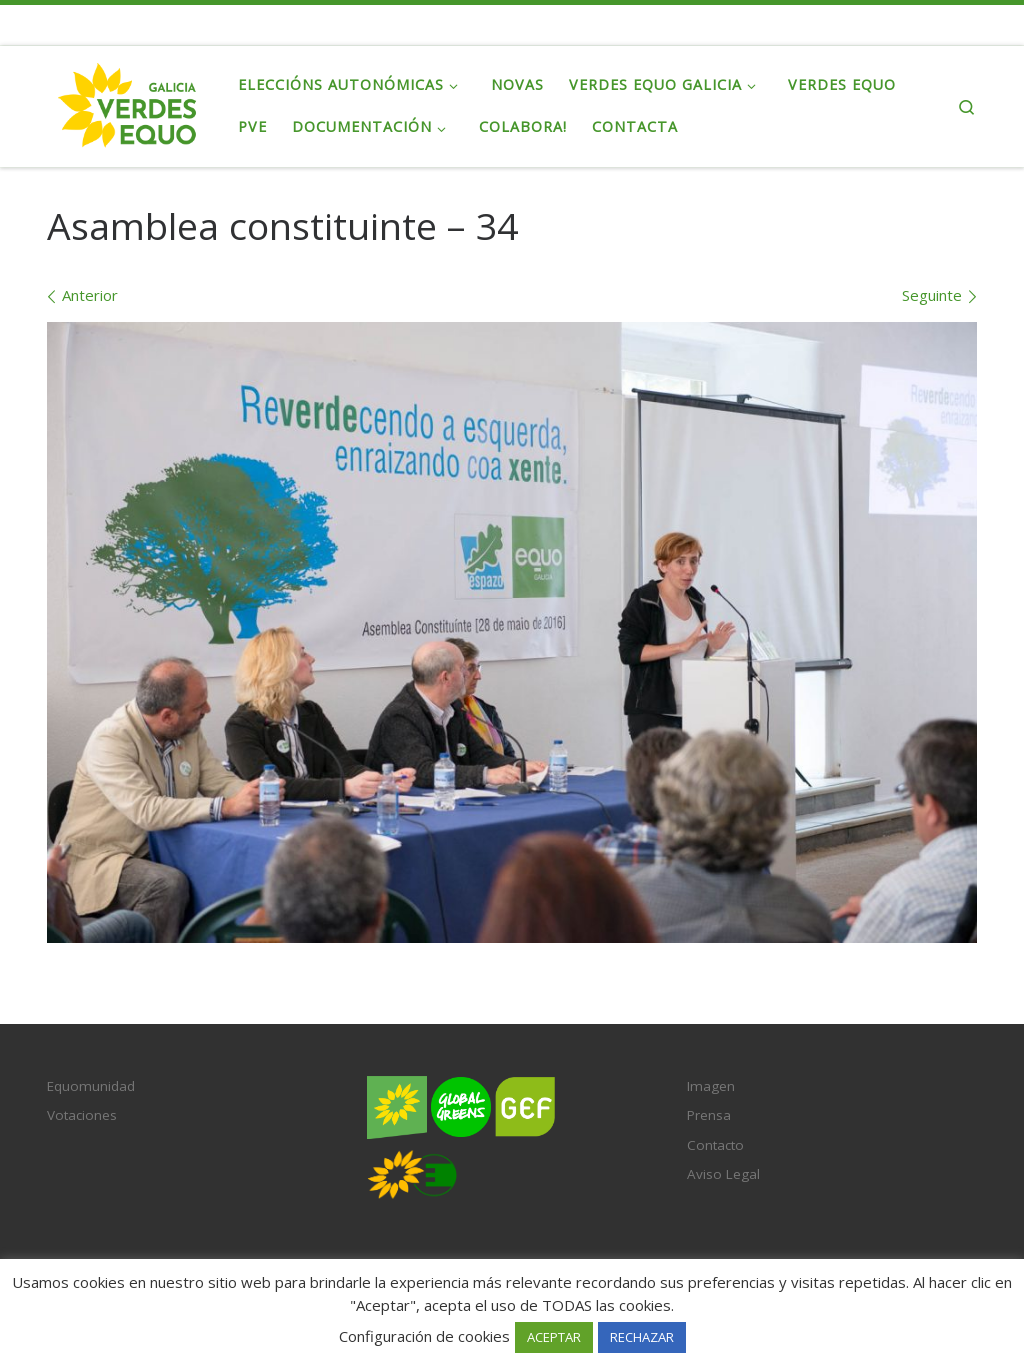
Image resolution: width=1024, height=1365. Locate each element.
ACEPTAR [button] (554, 1337)
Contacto (715, 1145)
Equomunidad (91, 1086)
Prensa (709, 1115)
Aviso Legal (723, 1174)
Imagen (711, 1086)
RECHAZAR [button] (642, 1337)
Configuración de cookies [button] (424, 1336)
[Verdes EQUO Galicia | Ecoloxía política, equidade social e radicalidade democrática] (127, 102)
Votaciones (82, 1115)
